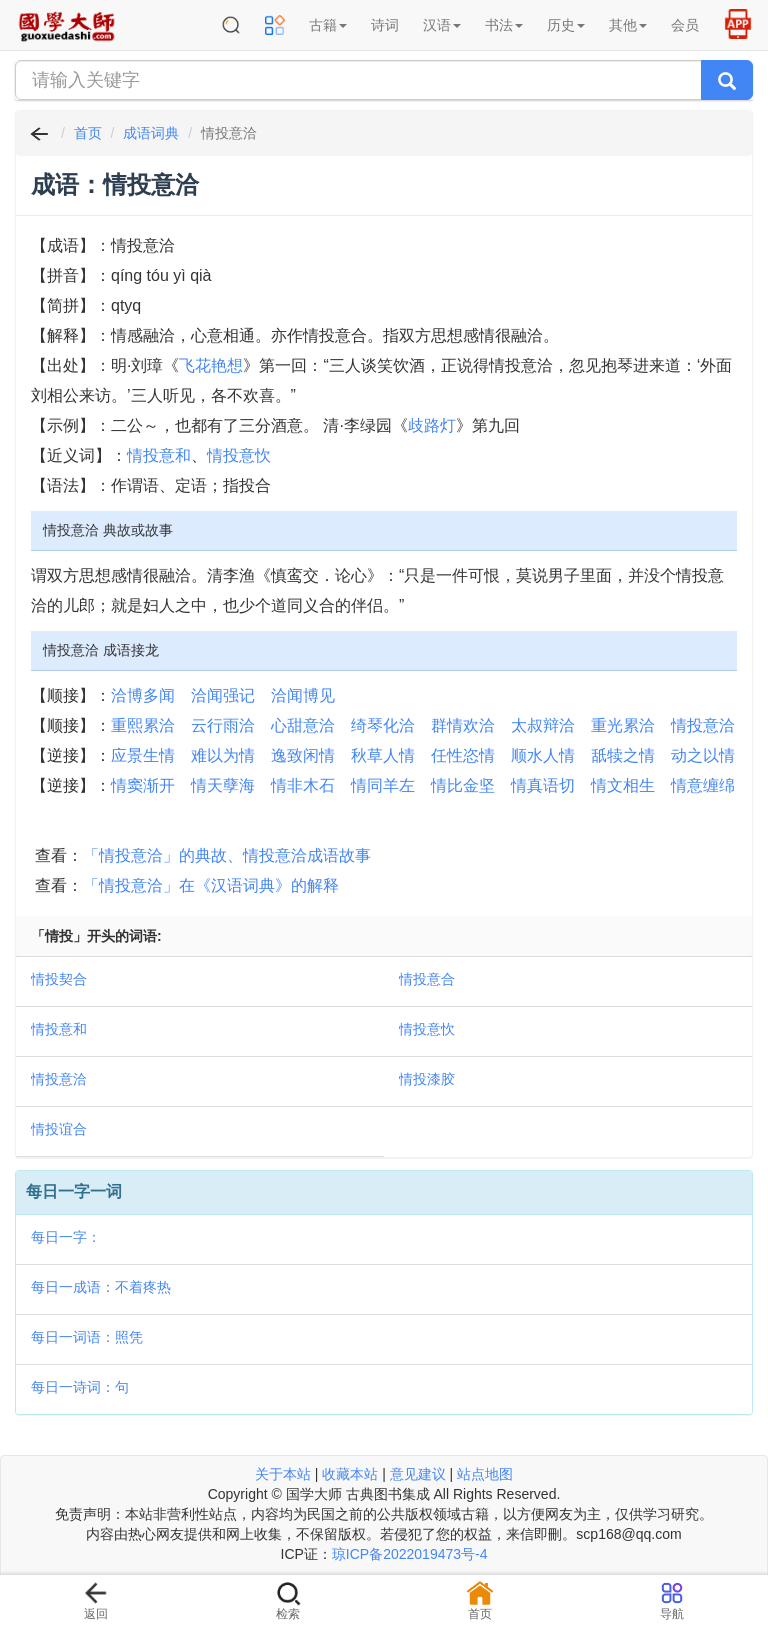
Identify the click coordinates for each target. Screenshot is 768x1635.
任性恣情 (463, 755)
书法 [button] (504, 25)
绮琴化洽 (383, 725)
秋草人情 (383, 755)
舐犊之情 (623, 755)
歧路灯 (432, 425)
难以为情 (223, 755)
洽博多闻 (143, 695)
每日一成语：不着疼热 (101, 1287)
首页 (88, 133)
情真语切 (543, 785)
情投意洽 (703, 725)
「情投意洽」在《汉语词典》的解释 (211, 885)
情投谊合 (59, 1129)
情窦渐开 (143, 785)
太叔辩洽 (543, 725)
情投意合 (427, 979)
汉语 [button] (442, 25)
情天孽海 (223, 785)
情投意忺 (239, 455)
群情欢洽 (463, 725)
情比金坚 (463, 785)
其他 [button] (628, 25)
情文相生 (623, 785)
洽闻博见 (303, 695)
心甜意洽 (303, 725)
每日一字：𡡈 (66, 1237)
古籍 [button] (328, 25)
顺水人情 (543, 755)
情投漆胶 (427, 1079)
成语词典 (151, 133)
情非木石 (303, 785)
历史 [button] (566, 25)
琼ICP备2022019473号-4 (410, 1554)
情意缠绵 (703, 785)
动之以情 (703, 755)
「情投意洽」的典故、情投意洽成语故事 (227, 855)
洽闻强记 (223, 695)
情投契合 (59, 979)
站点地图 (485, 1474)
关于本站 (283, 1474)
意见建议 (418, 1474)
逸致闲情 (303, 755)
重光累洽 (623, 725)
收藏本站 (350, 1474)
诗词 (385, 25)
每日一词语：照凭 (87, 1337)
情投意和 (159, 455)
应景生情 (143, 755)
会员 (685, 25)
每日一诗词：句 (80, 1387)
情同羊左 (383, 785)
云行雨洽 (223, 725)
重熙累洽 (143, 725)
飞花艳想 (211, 365)
